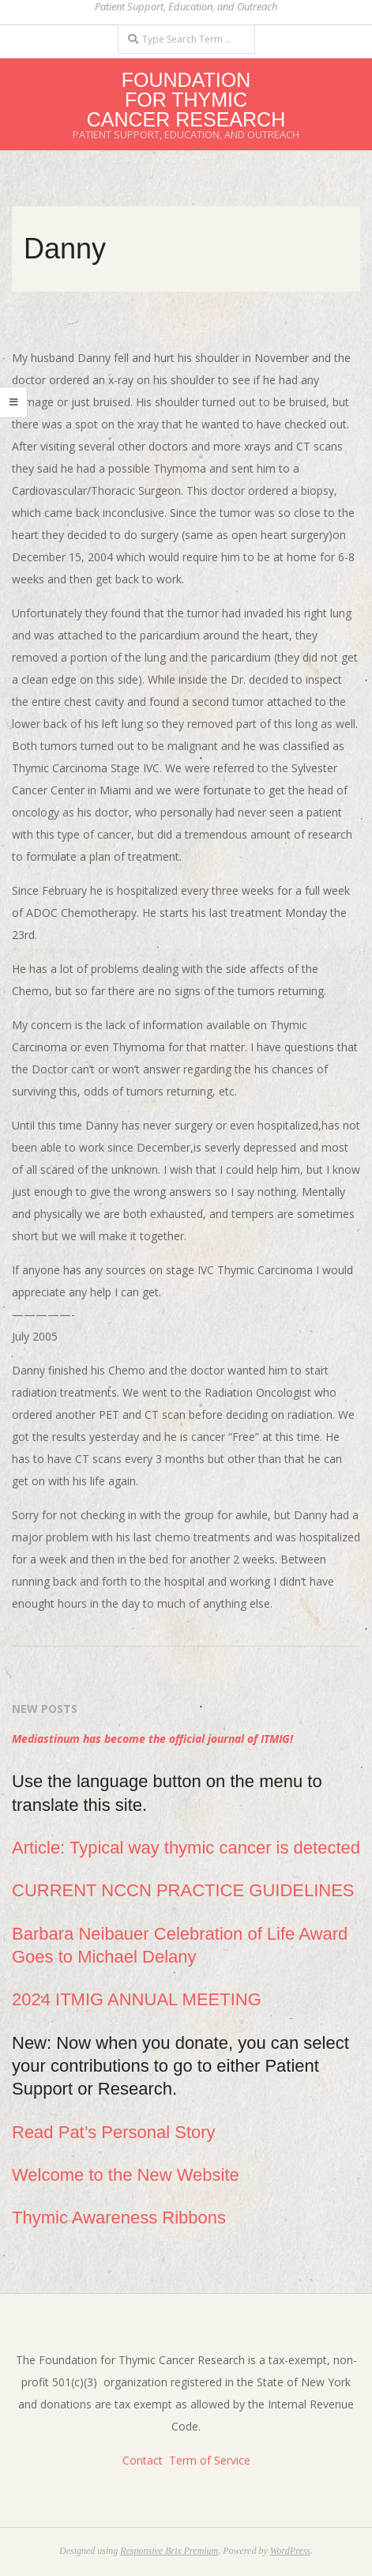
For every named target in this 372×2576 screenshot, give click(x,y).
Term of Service (209, 2460)
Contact (142, 2460)
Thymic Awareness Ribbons (119, 2217)
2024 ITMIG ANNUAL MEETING (136, 1999)
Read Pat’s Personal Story (114, 2132)
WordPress (290, 2550)
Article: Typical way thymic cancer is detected (186, 1848)
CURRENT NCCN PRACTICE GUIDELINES (183, 1890)
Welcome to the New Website (125, 2175)
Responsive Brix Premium (169, 2550)
